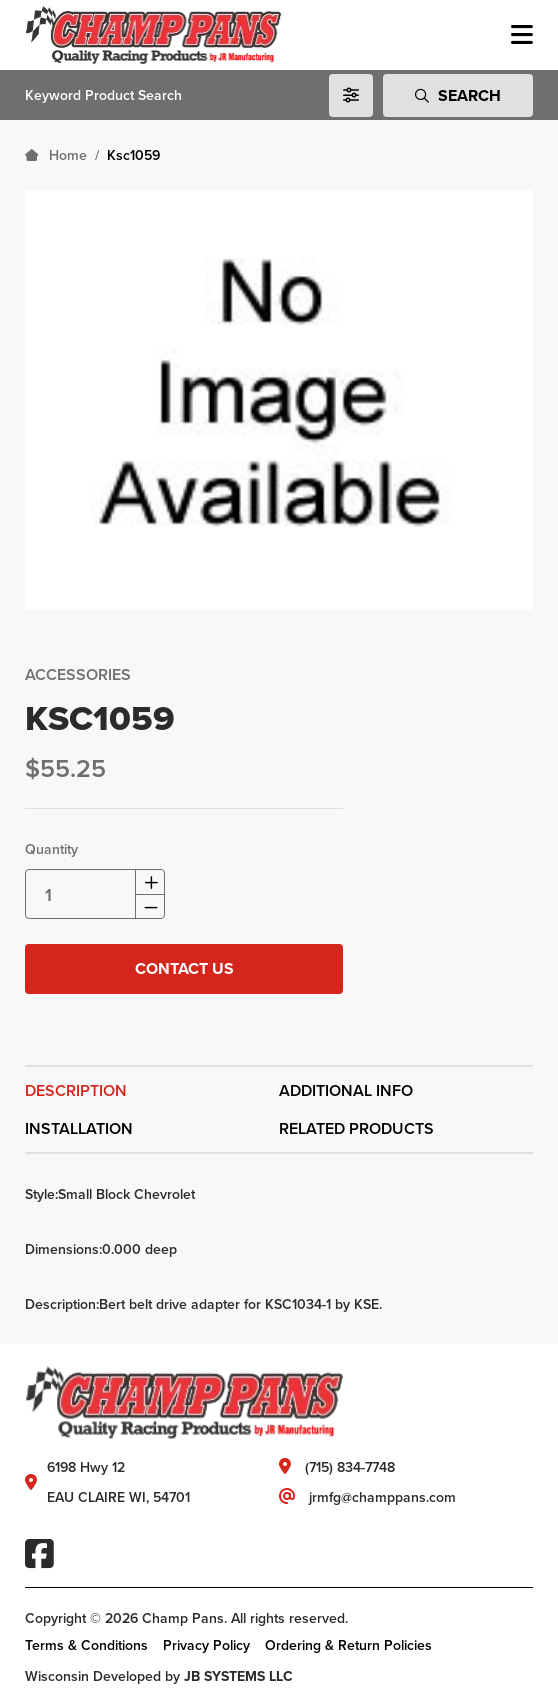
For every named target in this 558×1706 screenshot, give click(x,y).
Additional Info (346, 1090)
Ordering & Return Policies (348, 1645)
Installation (79, 1128)
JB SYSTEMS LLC (238, 1676)
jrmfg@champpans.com (382, 1497)
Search (458, 95)
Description (76, 1090)
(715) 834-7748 (350, 1467)
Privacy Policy (206, 1645)
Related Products (356, 1128)
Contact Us (184, 968)
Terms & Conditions (86, 1645)
